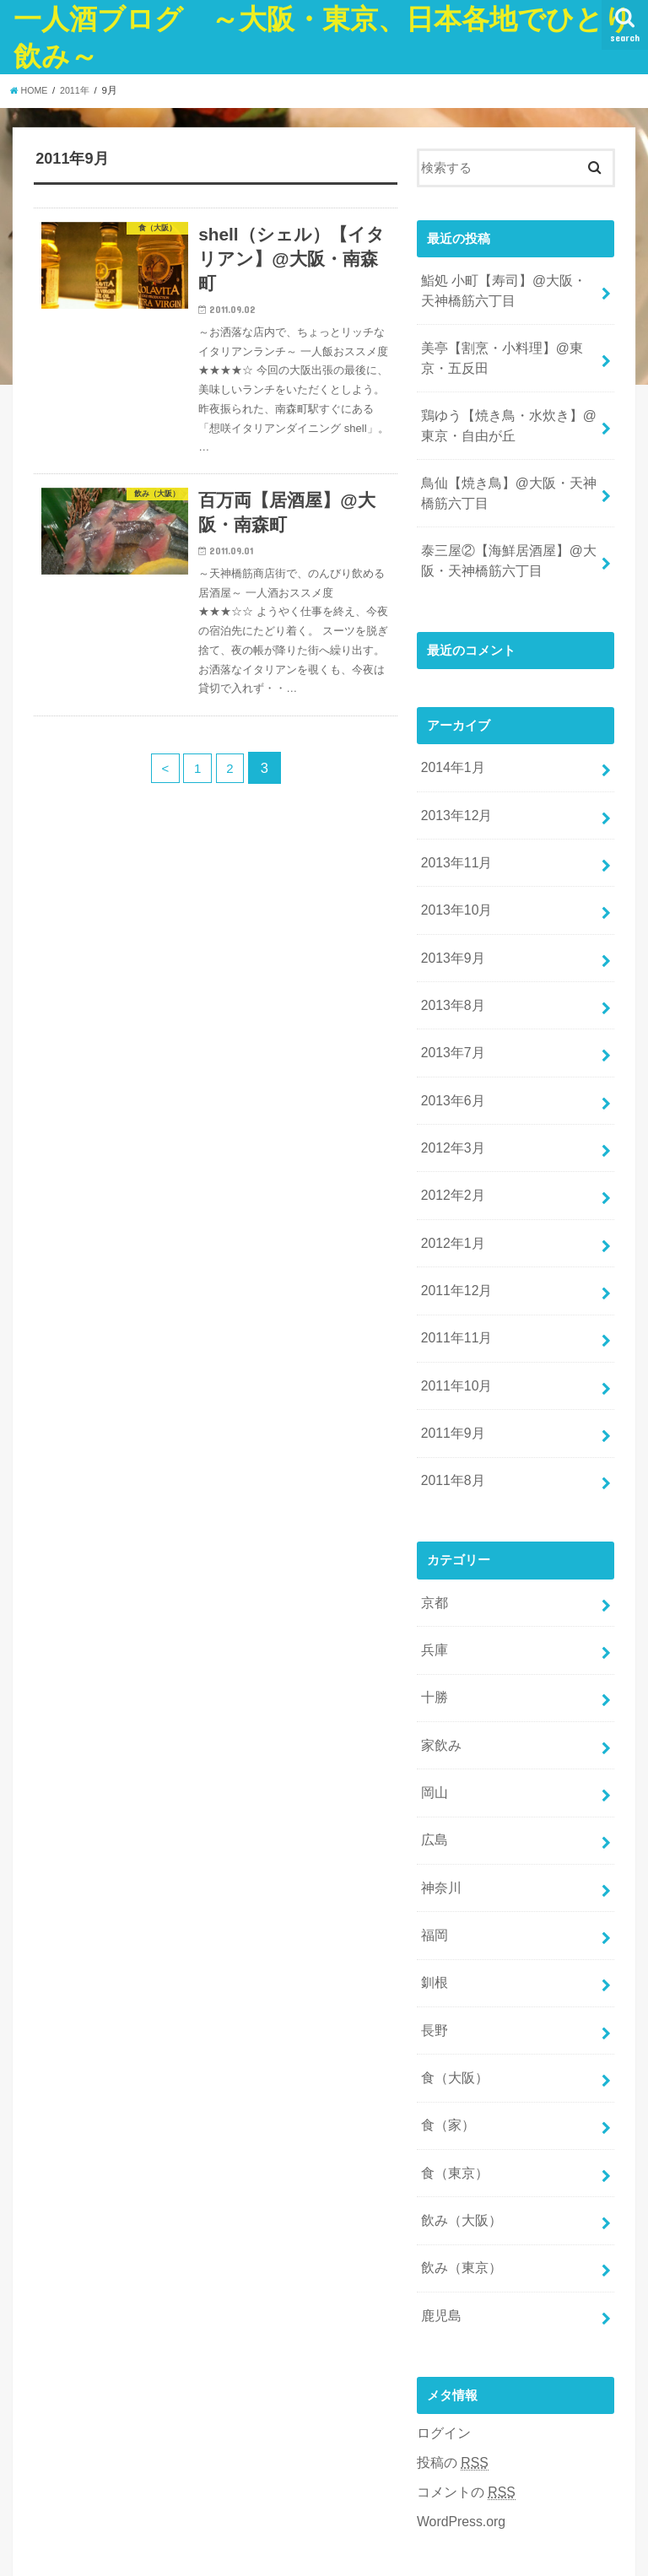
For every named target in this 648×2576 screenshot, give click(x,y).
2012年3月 (450, 1103)
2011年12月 (453, 1236)
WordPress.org (458, 2403)
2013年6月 (450, 1058)
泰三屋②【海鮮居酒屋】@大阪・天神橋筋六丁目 (502, 543)
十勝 (433, 1623)
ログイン (442, 2318)
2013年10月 (453, 879)
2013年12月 (453, 790)
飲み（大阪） (458, 2113)
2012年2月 (450, 1147)
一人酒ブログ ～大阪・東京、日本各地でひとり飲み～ (381, 2536)
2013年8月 (450, 968)
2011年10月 (453, 1325)
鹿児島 (439, 2203)
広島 (433, 1756)
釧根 (433, 1891)
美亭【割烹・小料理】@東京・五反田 (508, 352)
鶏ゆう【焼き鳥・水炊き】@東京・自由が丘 (508, 415)
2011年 (79, 90)
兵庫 (433, 1578)
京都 (433, 1534)
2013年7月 (450, 1013)
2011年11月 (453, 1281)
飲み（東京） (458, 2158)
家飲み (439, 1667)
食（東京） (451, 2069)
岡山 (433, 1712)
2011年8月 (450, 1415)
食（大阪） (451, 1980)
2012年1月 (450, 1191)
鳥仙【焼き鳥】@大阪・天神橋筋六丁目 (508, 478)
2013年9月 (450, 924)
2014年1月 (450, 746)
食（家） (445, 2025)
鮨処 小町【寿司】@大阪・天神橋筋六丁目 (504, 289)
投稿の (450, 2348)
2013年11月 (453, 834)
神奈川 (439, 1801)
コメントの (463, 2375)
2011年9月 (450, 1370)
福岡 (433, 1846)
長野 (433, 1935)
